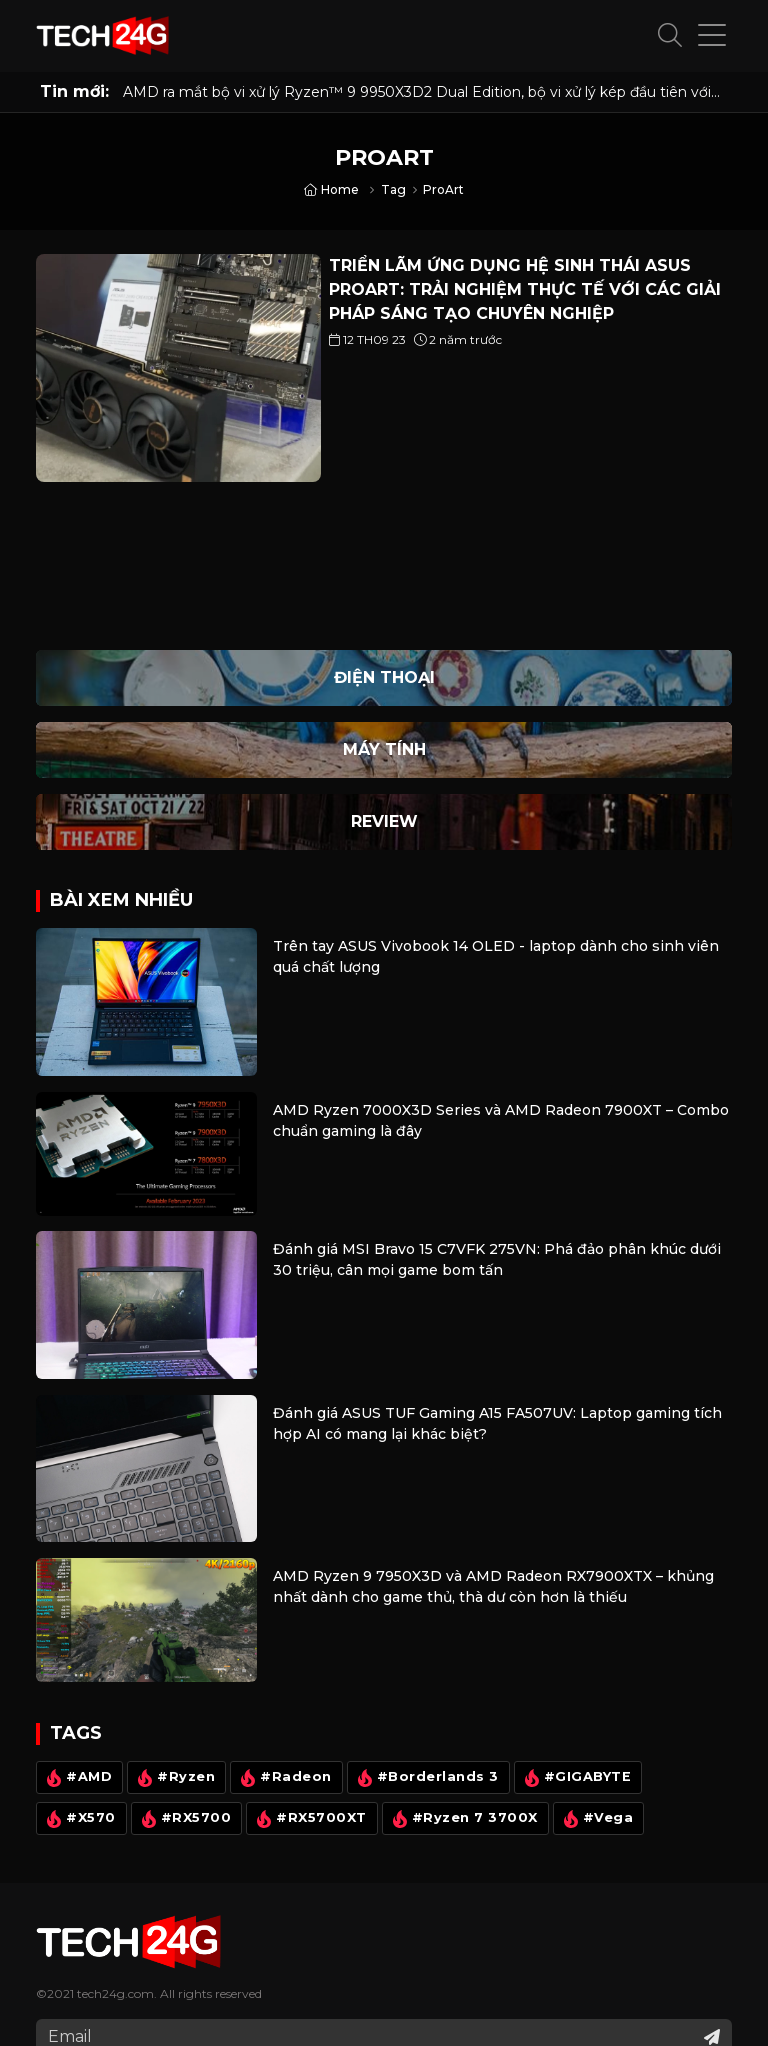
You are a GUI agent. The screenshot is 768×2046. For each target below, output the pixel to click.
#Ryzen (174, 1778)
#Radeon (284, 1778)
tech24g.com (115, 1993)
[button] (670, 36)
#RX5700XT (309, 1819)
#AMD (77, 1778)
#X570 (79, 1819)
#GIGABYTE (576, 1778)
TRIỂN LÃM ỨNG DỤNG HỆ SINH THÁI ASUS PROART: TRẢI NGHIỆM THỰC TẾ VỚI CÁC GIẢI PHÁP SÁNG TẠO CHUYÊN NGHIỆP (525, 289)
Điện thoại (384, 677)
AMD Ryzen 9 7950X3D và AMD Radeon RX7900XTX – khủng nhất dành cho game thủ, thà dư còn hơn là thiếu (493, 1586)
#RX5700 (184, 1819)
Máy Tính (384, 749)
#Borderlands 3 (426, 1778)
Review (384, 821)
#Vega (596, 1819)
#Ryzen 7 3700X (463, 1819)
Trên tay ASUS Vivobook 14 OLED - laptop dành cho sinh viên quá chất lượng (496, 956)
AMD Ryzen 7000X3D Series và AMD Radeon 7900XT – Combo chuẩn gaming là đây (501, 1120)
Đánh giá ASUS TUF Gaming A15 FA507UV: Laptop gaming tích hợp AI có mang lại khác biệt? (497, 1423)
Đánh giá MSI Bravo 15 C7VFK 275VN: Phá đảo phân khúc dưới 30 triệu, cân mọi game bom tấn (497, 1259)
